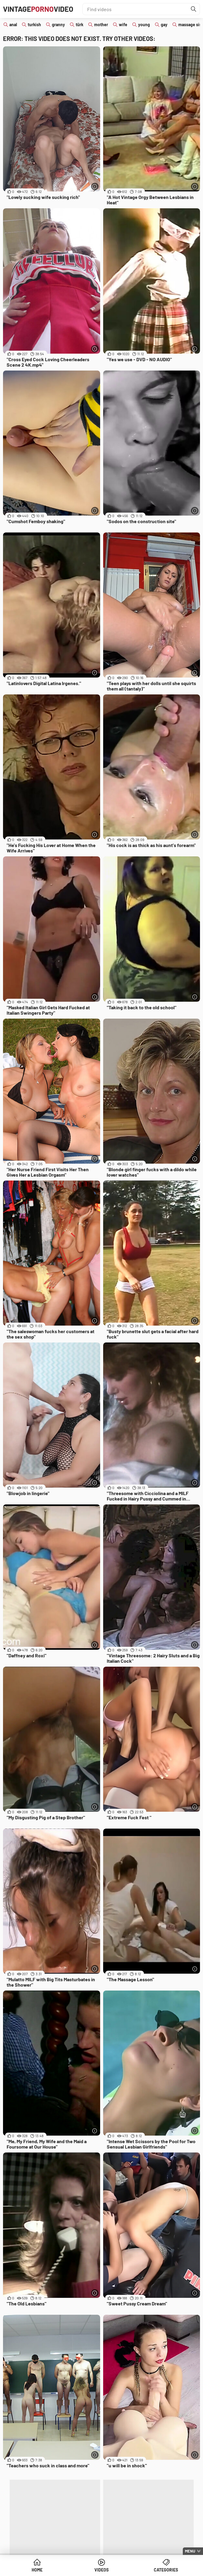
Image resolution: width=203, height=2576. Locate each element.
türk (79, 24)
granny (58, 24)
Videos (101, 2569)
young (144, 24)
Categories (166, 2569)
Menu (190, 2551)
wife (123, 24)
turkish (34, 24)
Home (37, 2569)
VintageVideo (38, 9)
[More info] (95, 186)
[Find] (193, 9)
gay (164, 24)
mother (101, 24)
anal (13, 24)
